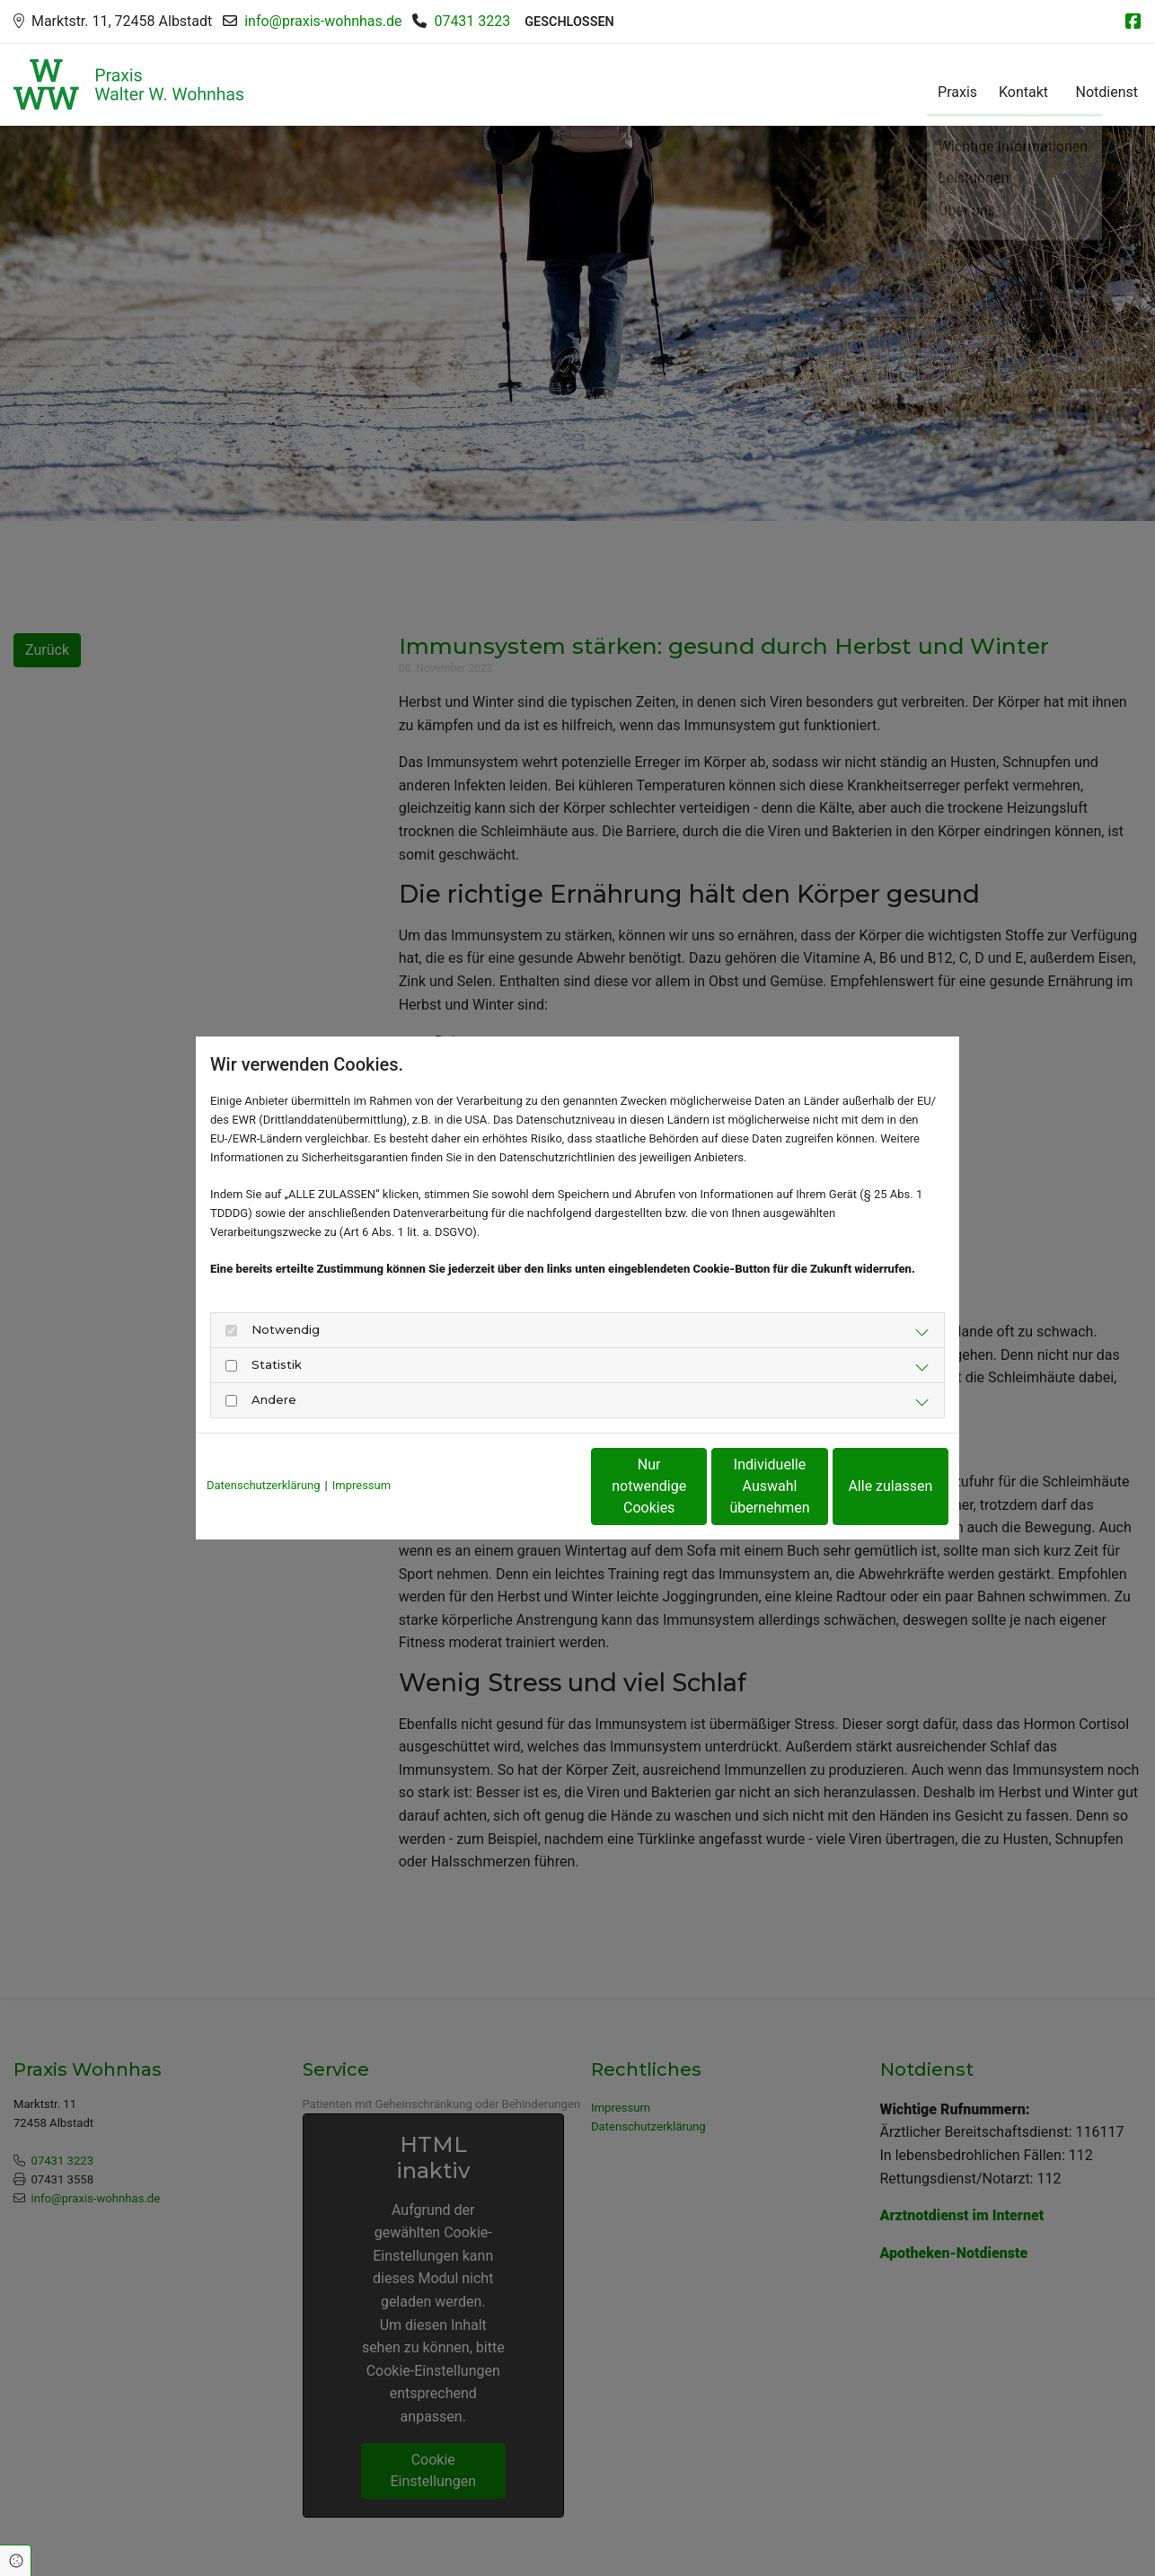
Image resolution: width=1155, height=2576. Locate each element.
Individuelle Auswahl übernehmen (695, 1486)
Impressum (361, 1485)
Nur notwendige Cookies (524, 1486)
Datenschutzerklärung (264, 1485)
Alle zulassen (866, 1486)
